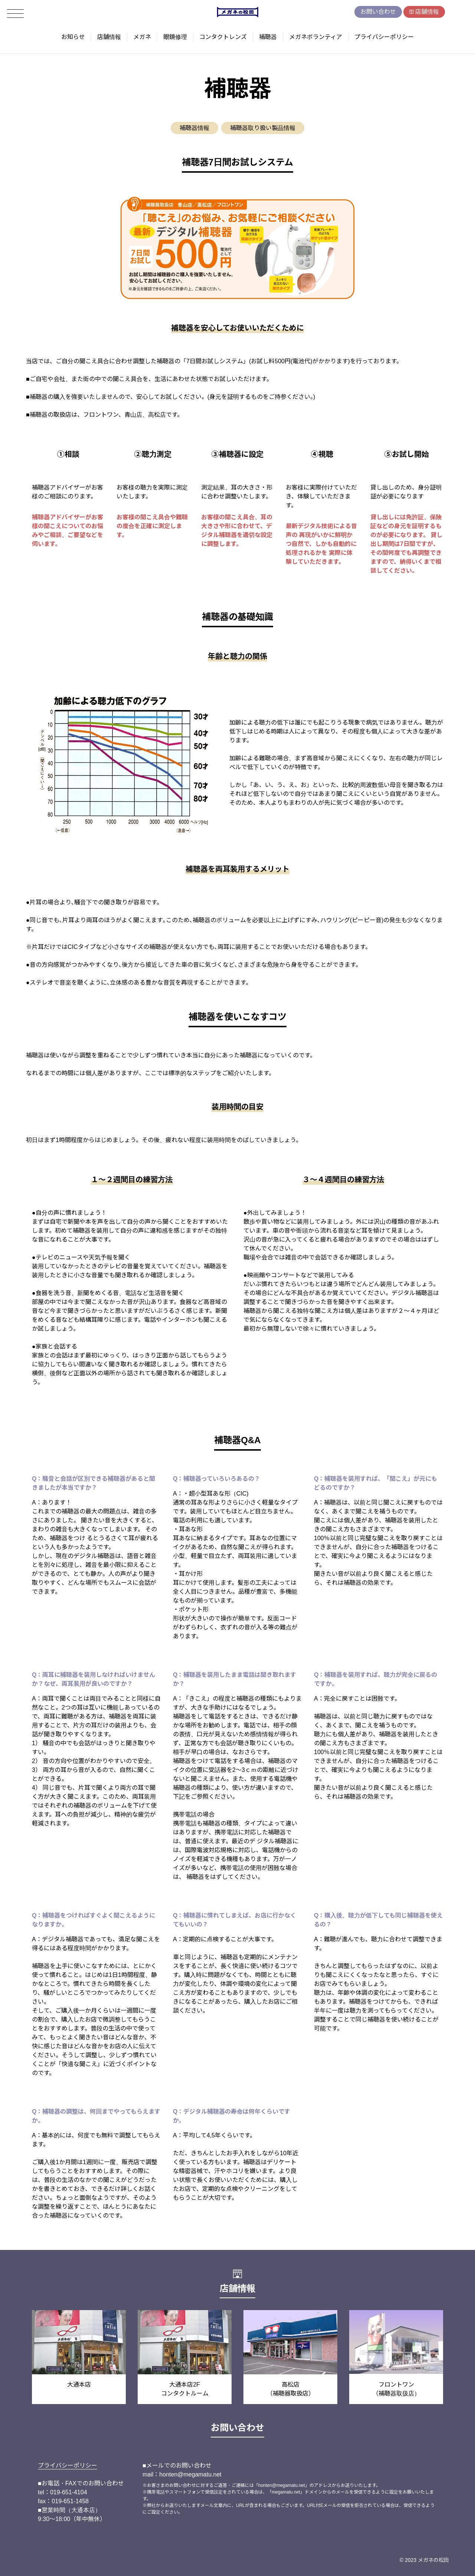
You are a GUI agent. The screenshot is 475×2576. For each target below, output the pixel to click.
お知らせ (73, 37)
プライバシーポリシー (384, 37)
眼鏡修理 (175, 37)
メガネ (142, 37)
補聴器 (268, 37)
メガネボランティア (315, 37)
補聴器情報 (194, 128)
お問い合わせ (378, 12)
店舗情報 (427, 12)
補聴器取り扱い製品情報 (262, 128)
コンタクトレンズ (223, 37)
